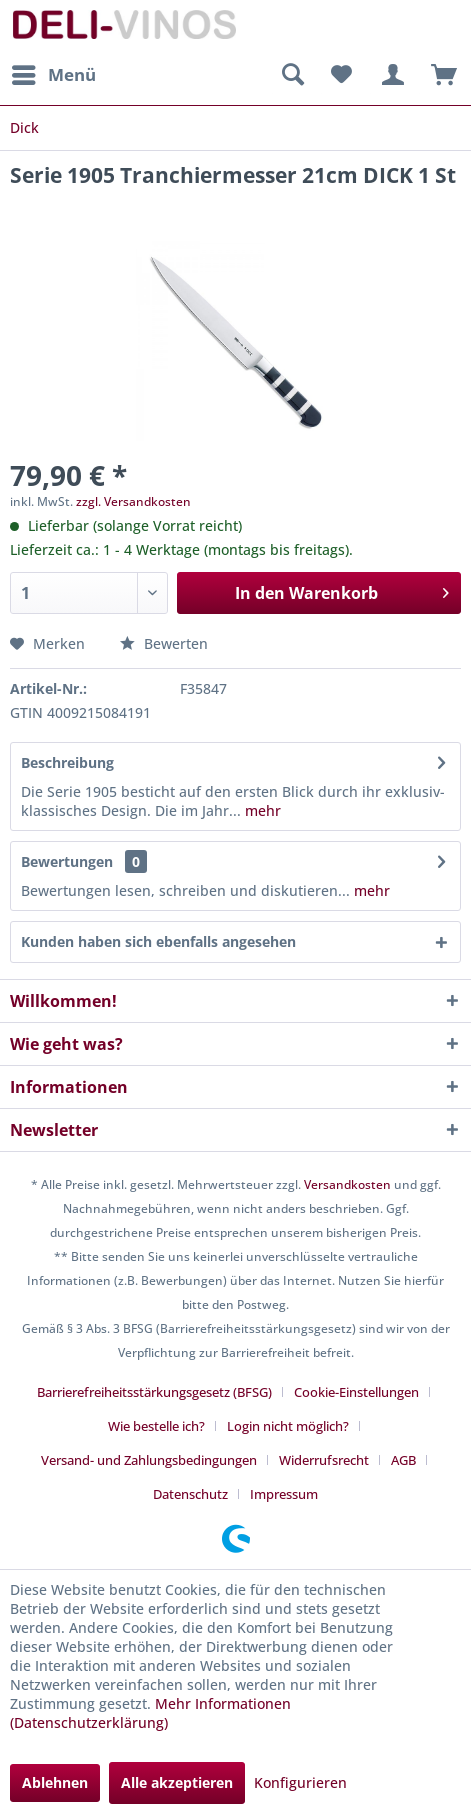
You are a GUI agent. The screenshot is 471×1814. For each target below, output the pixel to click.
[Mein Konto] (390, 75)
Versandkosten (347, 1184)
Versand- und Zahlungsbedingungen (149, 1460)
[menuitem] (53, 75)
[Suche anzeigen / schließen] (292, 75)
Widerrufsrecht (324, 1460)
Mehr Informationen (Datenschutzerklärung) (150, 1713)
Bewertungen (67, 861)
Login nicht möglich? (288, 1426)
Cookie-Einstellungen (356, 1392)
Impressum (284, 1494)
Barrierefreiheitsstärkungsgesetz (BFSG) (154, 1392)
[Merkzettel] (341, 75)
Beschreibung (67, 762)
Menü (54, 72)
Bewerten (164, 643)
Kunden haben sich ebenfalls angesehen (158, 941)
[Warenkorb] (439, 75)
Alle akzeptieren (177, 1782)
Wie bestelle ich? (156, 1426)
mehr (261, 810)
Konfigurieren (300, 1782)
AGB (403, 1460)
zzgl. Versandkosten (133, 501)
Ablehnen (55, 1782)
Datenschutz (190, 1494)
